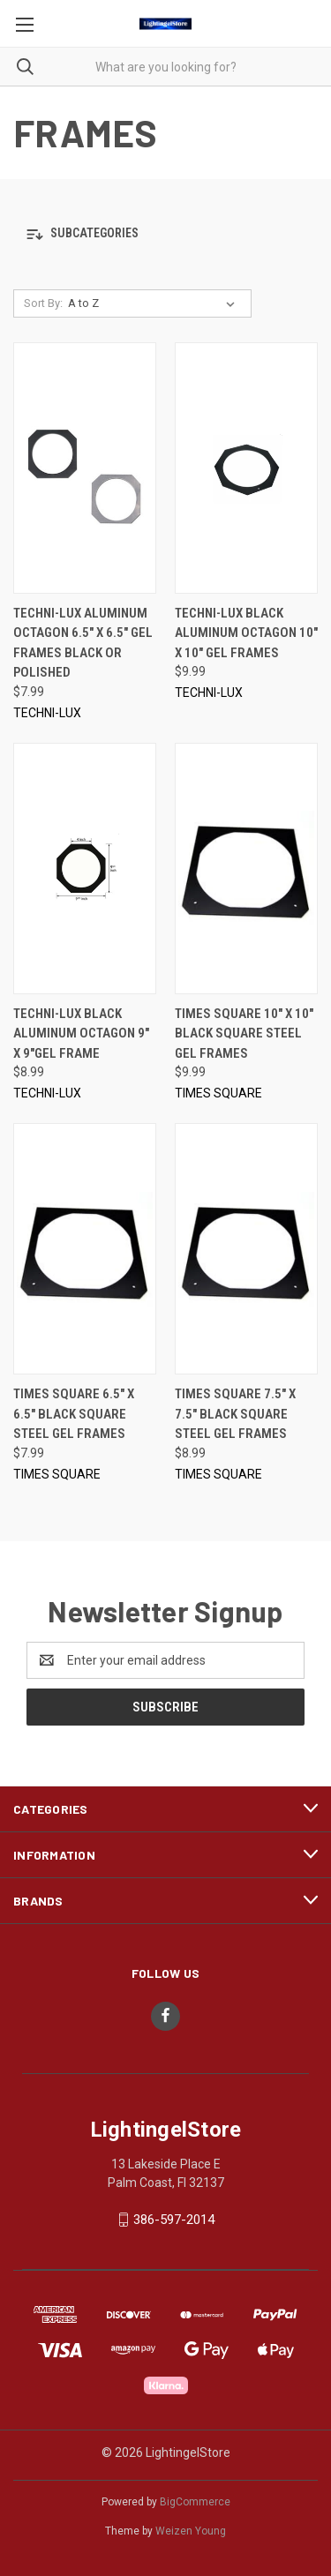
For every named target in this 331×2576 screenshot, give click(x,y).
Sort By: (43, 303)
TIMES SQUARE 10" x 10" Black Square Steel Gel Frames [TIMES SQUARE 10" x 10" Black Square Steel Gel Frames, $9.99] (244, 1033)
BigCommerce (195, 2502)
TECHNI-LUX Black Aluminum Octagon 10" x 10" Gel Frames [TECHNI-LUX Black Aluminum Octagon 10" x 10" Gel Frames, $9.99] (246, 633)
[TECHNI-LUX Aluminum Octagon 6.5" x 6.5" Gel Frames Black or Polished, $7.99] (85, 468)
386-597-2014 (173, 2220)
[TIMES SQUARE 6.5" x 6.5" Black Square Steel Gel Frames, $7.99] (85, 1249)
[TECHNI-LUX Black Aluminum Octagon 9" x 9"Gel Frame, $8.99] (85, 868)
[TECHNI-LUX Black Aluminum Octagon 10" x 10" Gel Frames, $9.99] (246, 468)
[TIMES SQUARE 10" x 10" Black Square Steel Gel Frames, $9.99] (246, 868)
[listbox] (154, 303)
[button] (165, 234)
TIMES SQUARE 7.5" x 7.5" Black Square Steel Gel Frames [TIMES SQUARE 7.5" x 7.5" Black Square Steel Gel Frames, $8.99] (235, 1414)
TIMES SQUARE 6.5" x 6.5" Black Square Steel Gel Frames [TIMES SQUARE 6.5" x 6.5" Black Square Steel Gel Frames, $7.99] (73, 1414)
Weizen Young (190, 2531)
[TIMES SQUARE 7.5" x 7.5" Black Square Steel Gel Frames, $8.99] (246, 1249)
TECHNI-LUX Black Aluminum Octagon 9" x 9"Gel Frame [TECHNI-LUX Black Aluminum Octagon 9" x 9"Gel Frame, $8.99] (81, 1033)
